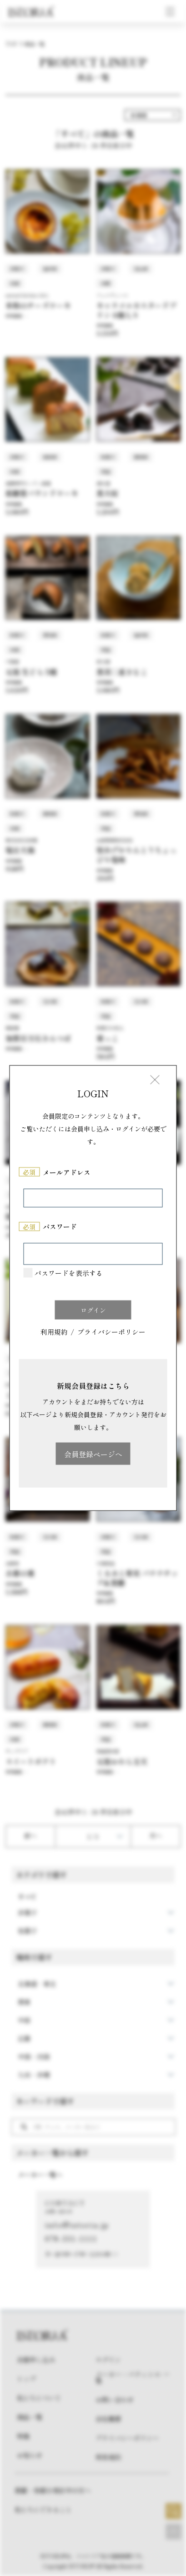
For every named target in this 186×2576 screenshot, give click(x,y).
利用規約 (54, 1332)
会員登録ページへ (93, 1453)
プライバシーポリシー (111, 1332)
